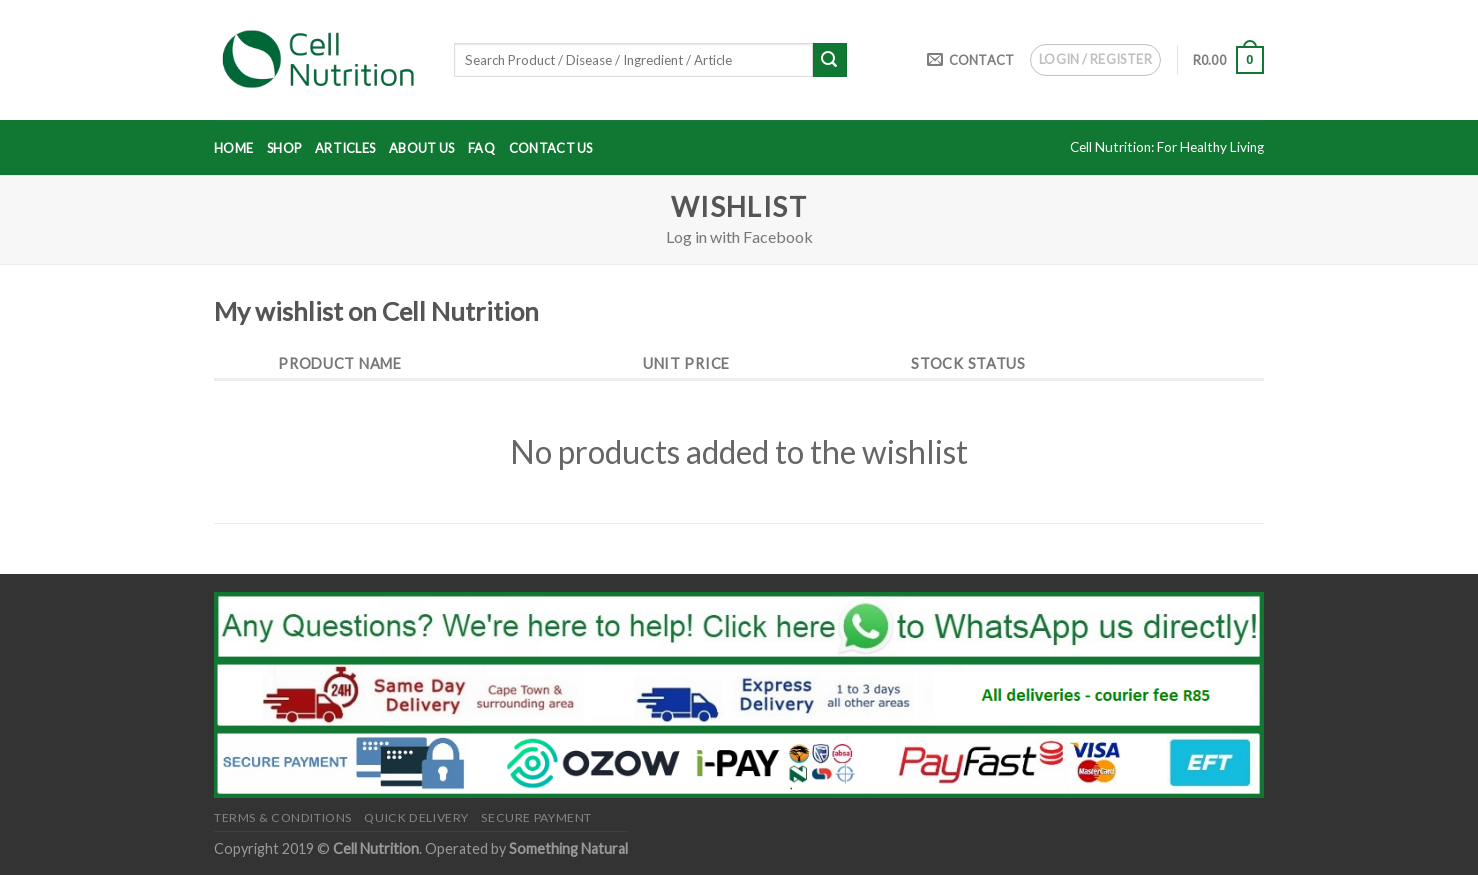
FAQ (481, 148)
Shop (284, 148)
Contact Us (551, 148)
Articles (345, 148)
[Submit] (830, 60)
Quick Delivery (416, 817)
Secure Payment (536, 817)
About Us (421, 148)
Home (233, 148)
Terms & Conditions (283, 817)
